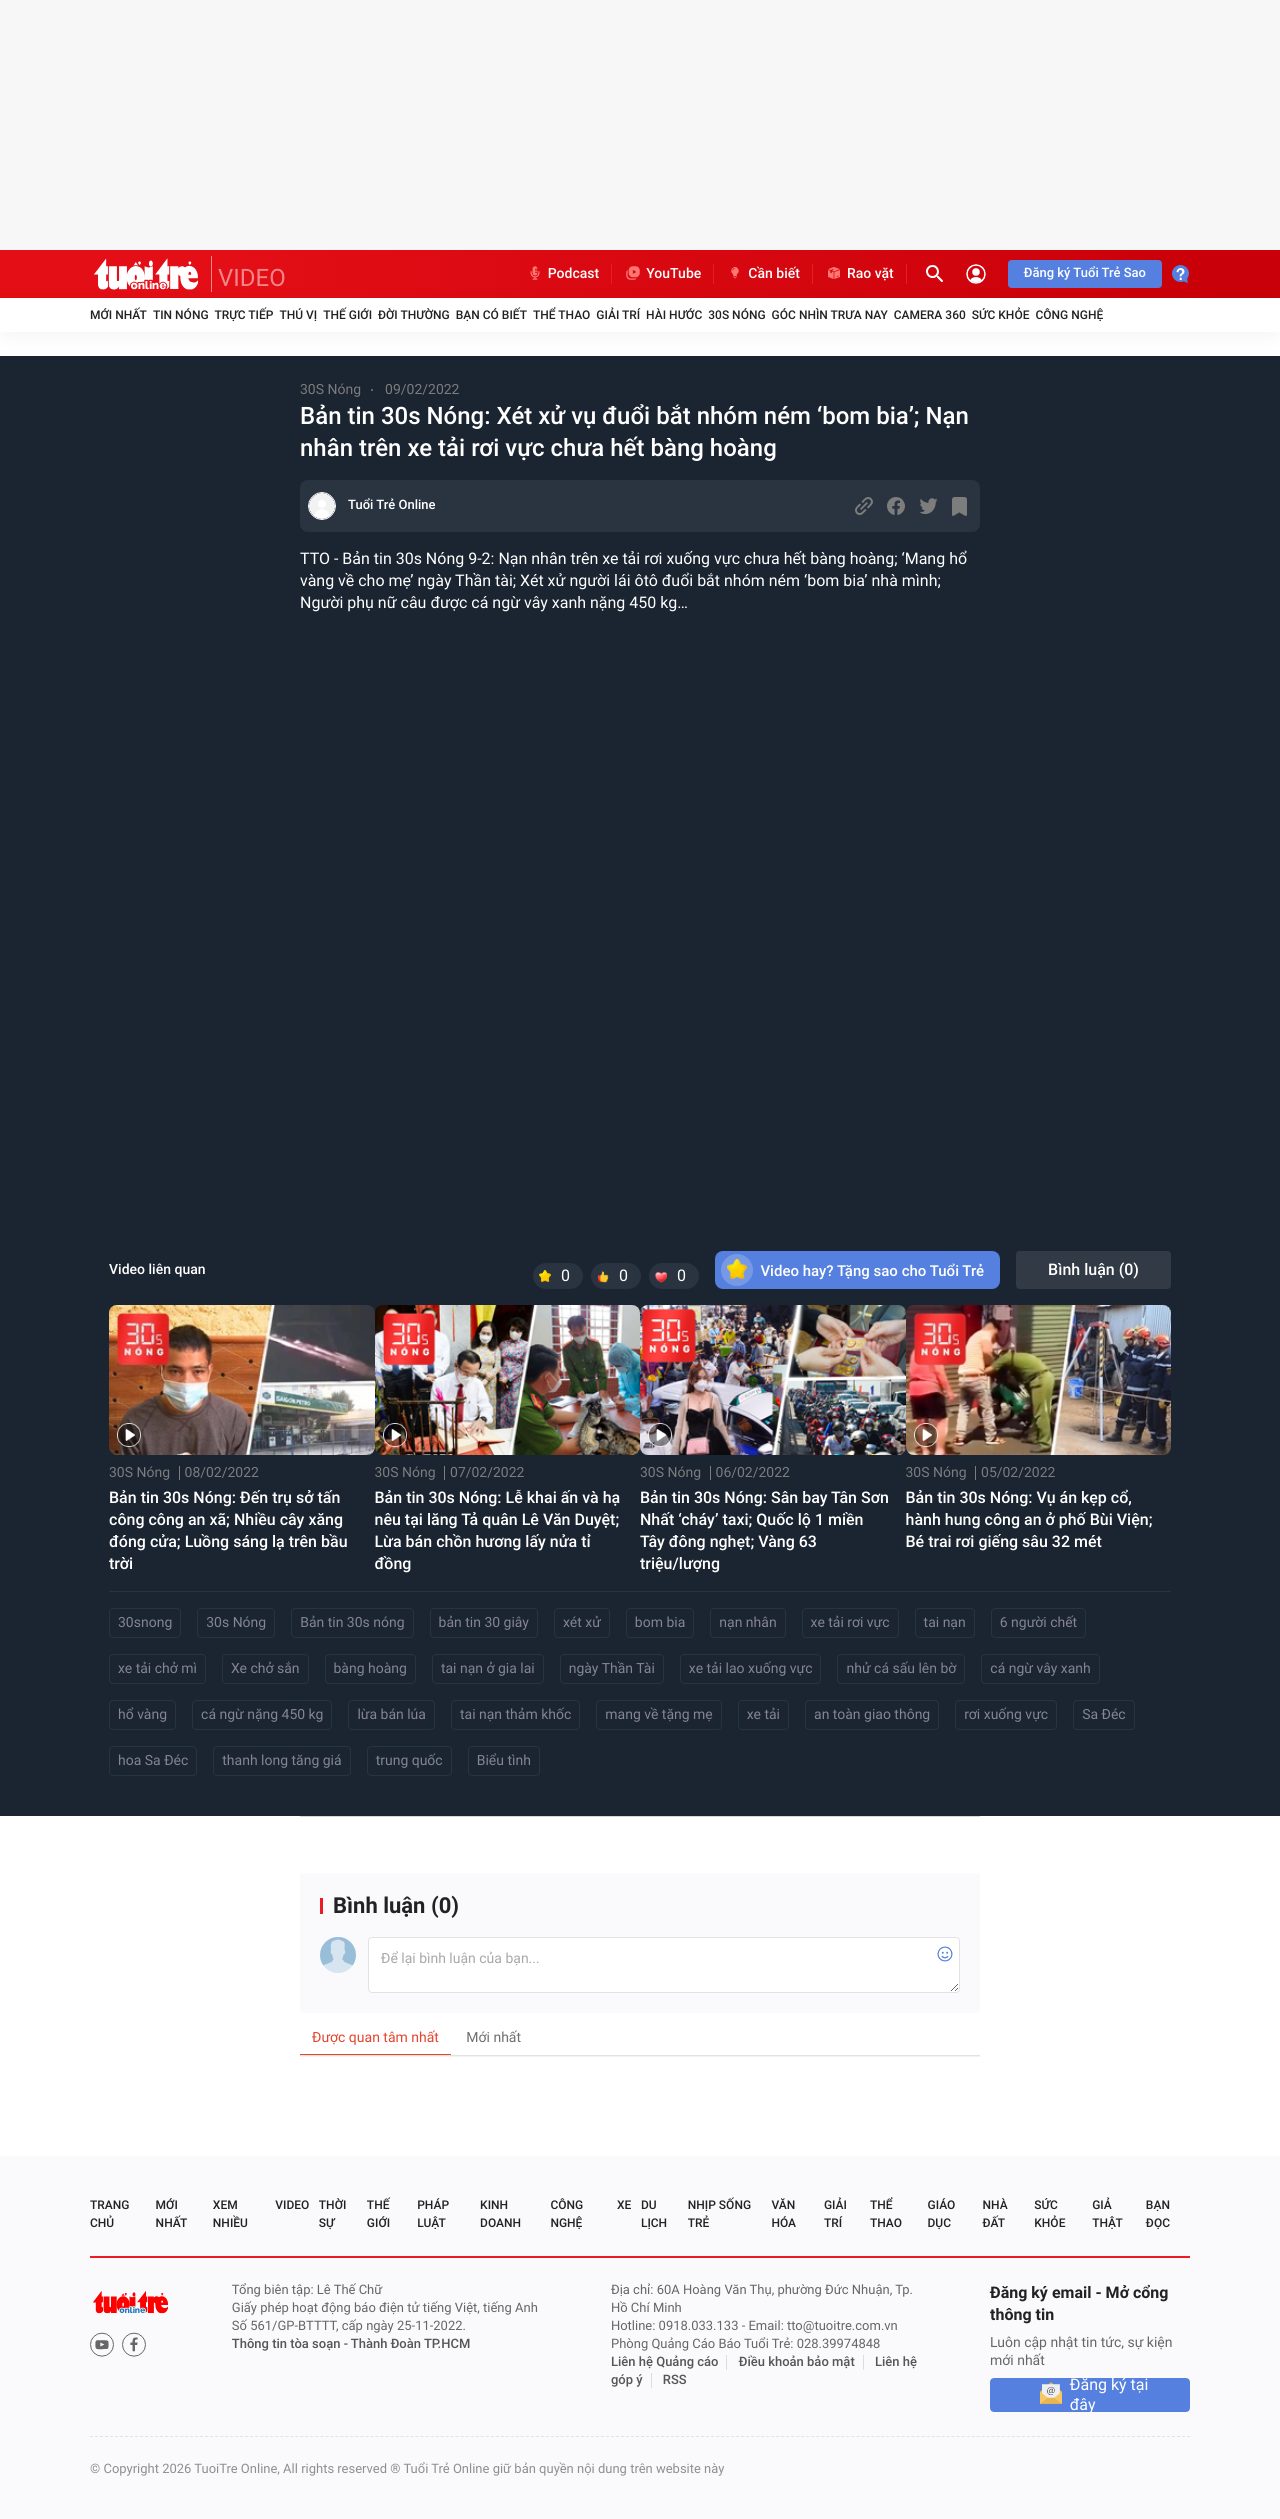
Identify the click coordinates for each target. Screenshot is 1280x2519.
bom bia (660, 1623)
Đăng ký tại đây (1109, 2395)
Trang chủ (109, 2214)
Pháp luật (433, 2214)
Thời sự (333, 2214)
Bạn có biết (491, 315)
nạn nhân (747, 1623)
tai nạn (945, 1623)
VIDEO (252, 278)
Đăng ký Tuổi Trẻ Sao (1085, 273)
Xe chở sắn (265, 1669)
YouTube (662, 274)
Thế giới (347, 315)
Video (292, 2205)
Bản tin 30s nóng (352, 1623)
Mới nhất (118, 315)
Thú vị (298, 315)
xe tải (763, 1715)
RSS (675, 2380)
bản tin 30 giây (484, 1623)
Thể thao (561, 315)
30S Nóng (736, 315)
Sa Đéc (1104, 1715)
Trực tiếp (244, 315)
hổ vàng (142, 1715)
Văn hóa (783, 2214)
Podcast (563, 274)
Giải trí (618, 315)
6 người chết (1038, 1623)
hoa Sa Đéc (153, 1761)
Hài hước (674, 315)
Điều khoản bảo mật (797, 2362)
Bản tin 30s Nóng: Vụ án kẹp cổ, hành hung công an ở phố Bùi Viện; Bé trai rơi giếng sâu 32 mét (1029, 1519)
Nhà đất (994, 2214)
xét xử (582, 1623)
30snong (145, 1623)
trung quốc (409, 1761)
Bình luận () (1093, 1269)
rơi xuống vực (1006, 1715)
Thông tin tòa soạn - (291, 2344)
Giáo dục (942, 2214)
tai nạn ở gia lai (488, 1669)
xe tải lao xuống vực (751, 1669)
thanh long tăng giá (281, 1761)
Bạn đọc (1158, 2214)
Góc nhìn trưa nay (830, 315)
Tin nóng (181, 315)
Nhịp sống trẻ (719, 2214)
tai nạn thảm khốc (515, 1715)
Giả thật (1107, 2214)
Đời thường (414, 315)
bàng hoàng (370, 1669)
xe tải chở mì (157, 1669)
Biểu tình (504, 1761)
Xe (624, 2205)
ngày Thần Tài (612, 1669)
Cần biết (763, 274)
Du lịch (654, 2214)
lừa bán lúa (391, 1715)
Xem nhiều (230, 2214)
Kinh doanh (500, 2214)
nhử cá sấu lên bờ (901, 1669)
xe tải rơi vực (850, 1623)
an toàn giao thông (872, 1715)
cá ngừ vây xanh (1040, 1669)
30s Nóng (236, 1623)
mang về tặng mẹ (658, 1715)
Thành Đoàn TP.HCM (410, 2344)
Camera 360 (930, 315)
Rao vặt (859, 274)
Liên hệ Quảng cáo (665, 2362)
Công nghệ (1069, 315)
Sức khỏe (1001, 315)
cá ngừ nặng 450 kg (262, 1715)
